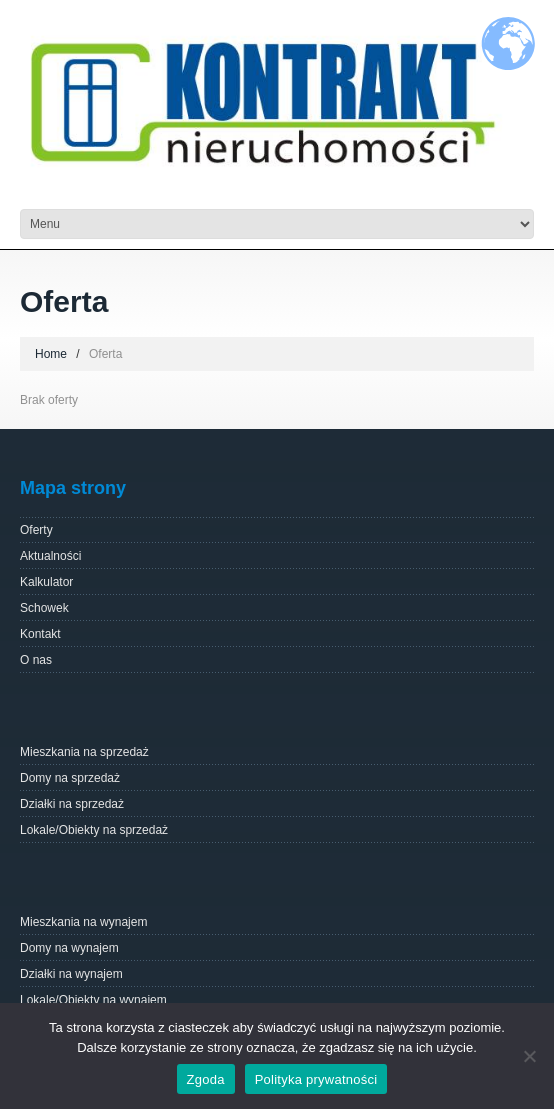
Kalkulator (46, 582)
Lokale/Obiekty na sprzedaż (94, 830)
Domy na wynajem (69, 948)
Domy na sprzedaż (70, 778)
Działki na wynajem (71, 974)
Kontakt (40, 634)
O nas (36, 660)
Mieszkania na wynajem (83, 922)
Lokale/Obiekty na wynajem (93, 1000)
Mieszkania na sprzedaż (84, 752)
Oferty (36, 530)
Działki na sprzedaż (72, 804)
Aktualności (50, 556)
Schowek (44, 608)
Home (51, 354)
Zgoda (206, 1079)
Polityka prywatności (316, 1079)
